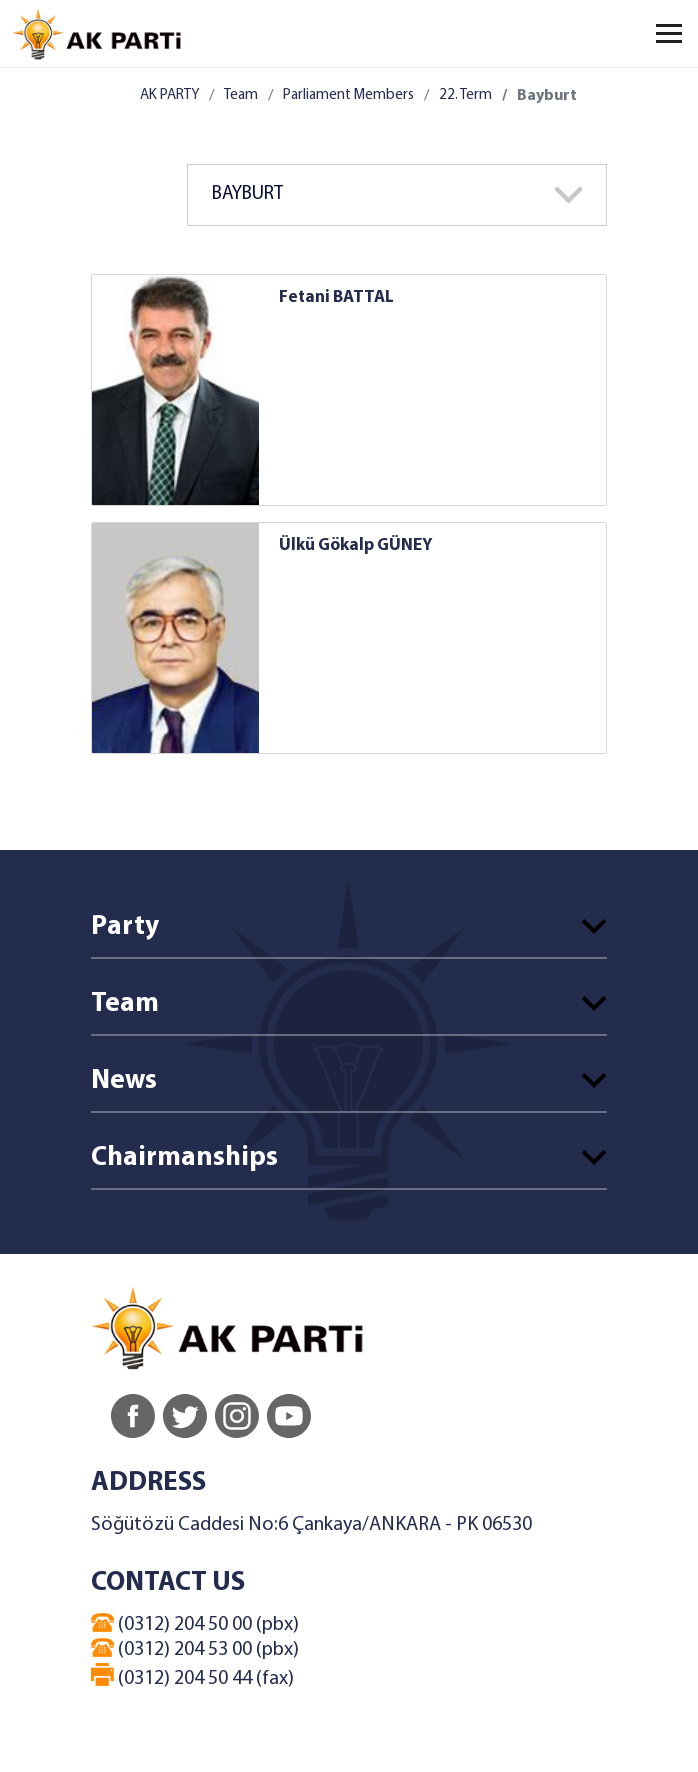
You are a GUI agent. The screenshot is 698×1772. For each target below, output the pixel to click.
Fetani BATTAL (336, 297)
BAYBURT (247, 194)
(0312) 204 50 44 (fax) (192, 1676)
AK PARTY (169, 95)
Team (241, 95)
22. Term (465, 95)
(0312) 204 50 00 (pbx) (195, 1624)
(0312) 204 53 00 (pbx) (195, 1649)
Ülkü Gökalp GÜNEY (356, 545)
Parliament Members (348, 95)
